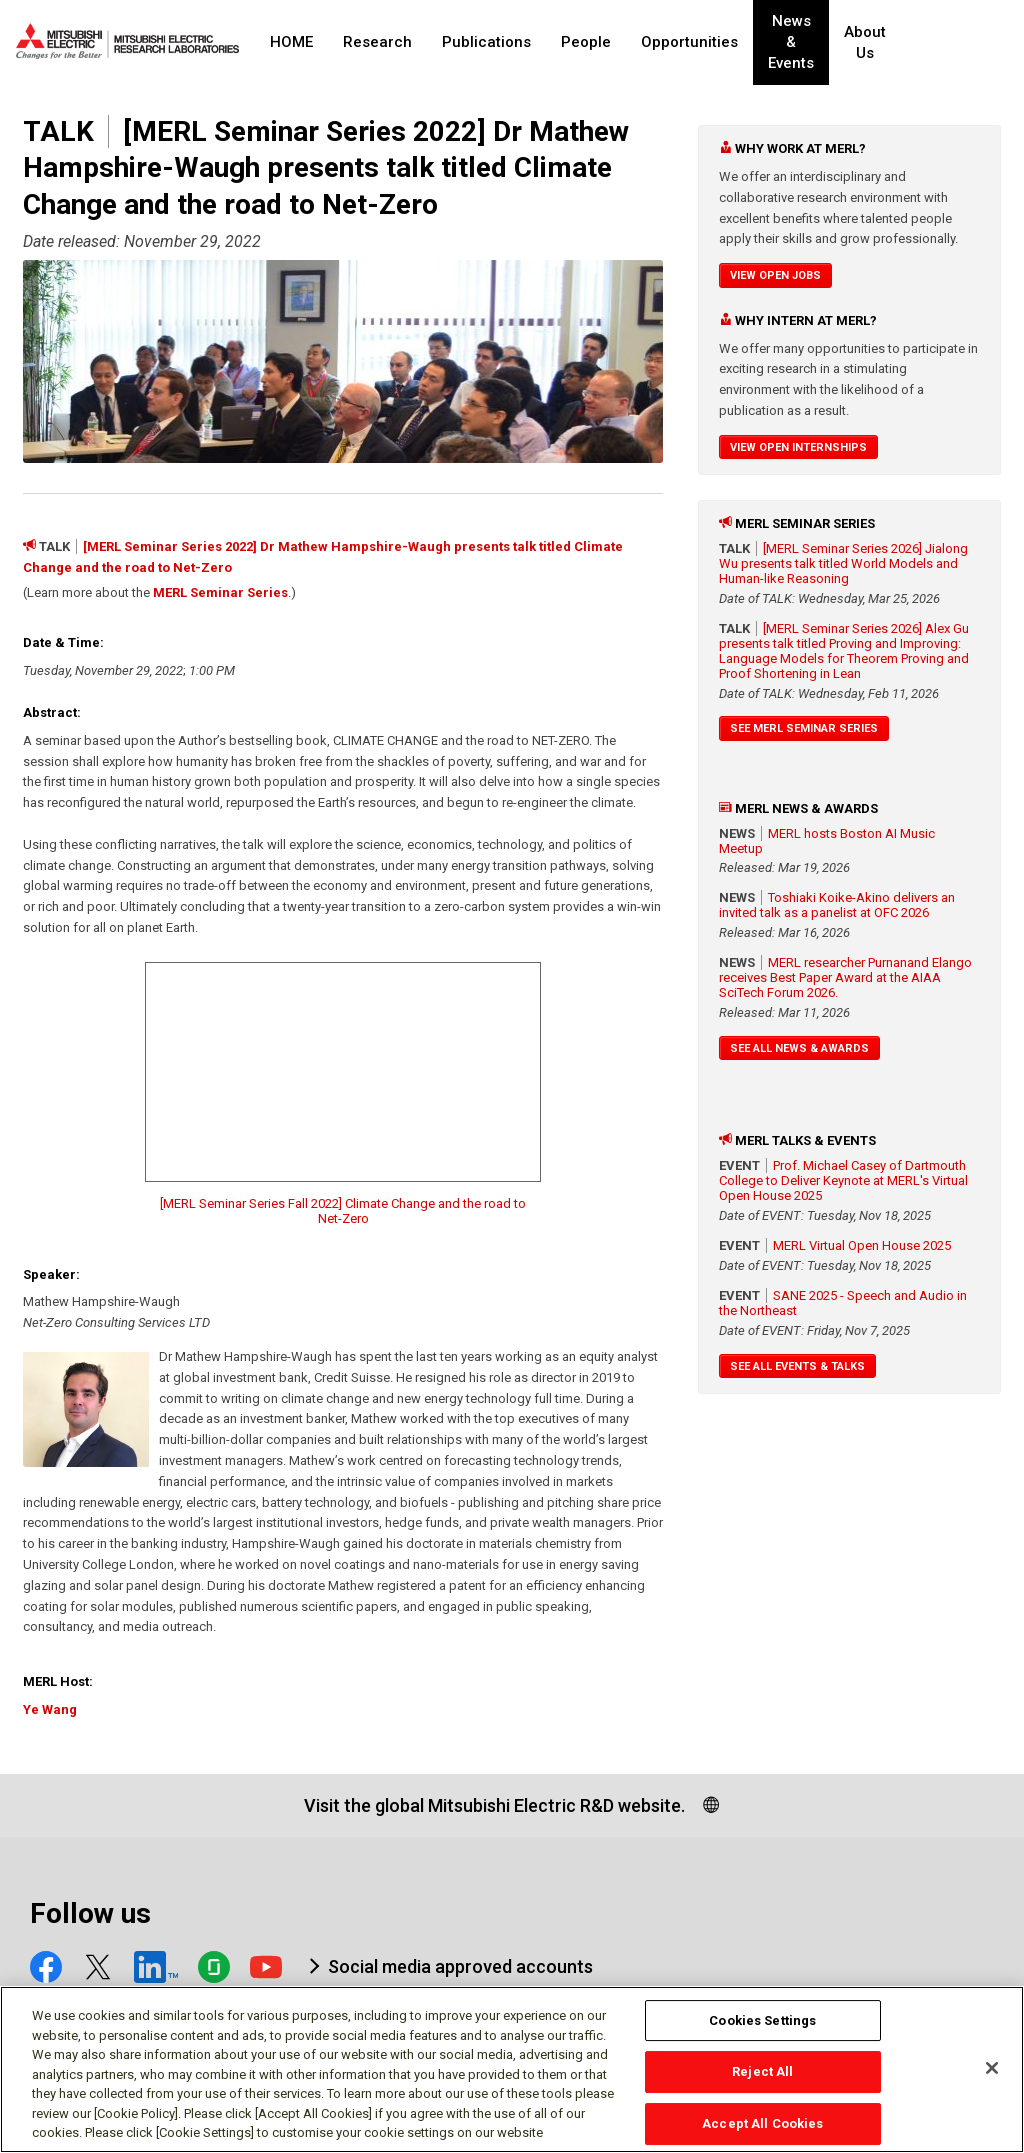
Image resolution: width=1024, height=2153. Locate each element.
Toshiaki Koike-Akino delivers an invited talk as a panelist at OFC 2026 (837, 905)
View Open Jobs (775, 275)
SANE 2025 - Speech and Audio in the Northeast (843, 1303)
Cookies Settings (762, 2020)
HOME (291, 42)
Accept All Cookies (762, 2123)
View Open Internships (798, 447)
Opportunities (689, 42)
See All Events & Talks (797, 1366)
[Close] (992, 2068)
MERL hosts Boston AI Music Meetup (827, 841)
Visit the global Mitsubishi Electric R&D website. (494, 1805)
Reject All (762, 2071)
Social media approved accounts (460, 1966)
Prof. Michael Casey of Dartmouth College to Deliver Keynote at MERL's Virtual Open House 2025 (843, 1180)
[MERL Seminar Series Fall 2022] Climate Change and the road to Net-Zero (343, 1211)
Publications (486, 42)
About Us (901, 42)
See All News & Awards (799, 1048)
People (586, 42)
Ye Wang (50, 1709)
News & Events (807, 42)
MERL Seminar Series (220, 592)
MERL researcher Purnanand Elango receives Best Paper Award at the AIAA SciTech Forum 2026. (845, 977)
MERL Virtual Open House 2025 (862, 1245)
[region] (512, 2069)
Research (377, 42)
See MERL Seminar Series (804, 728)
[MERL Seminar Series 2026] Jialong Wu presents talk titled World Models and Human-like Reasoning (843, 563)
